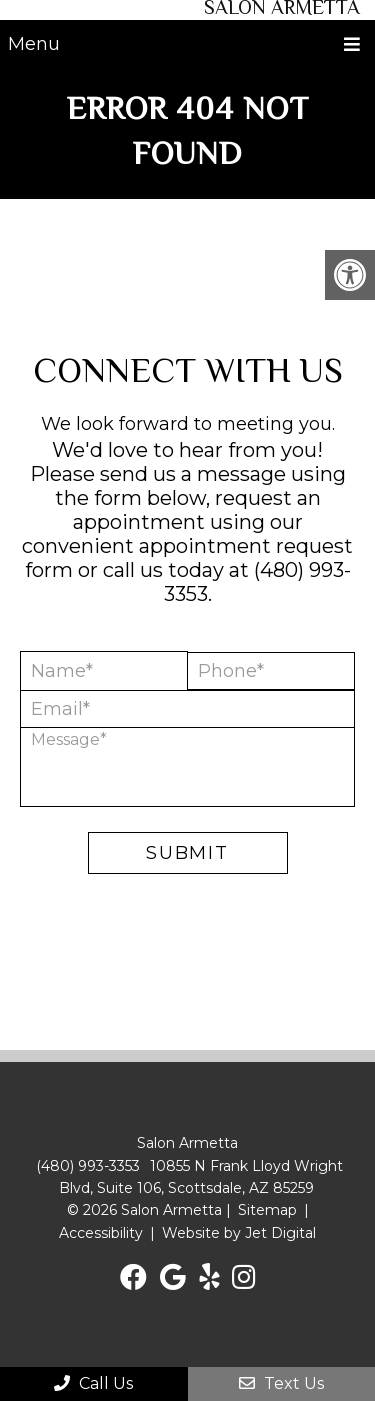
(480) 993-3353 (88, 1166)
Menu (34, 44)
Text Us (281, 1383)
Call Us (93, 1383)
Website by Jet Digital (239, 1233)
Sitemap (267, 1210)
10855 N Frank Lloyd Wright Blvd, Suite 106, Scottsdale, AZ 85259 (201, 1177)
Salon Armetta (282, 10)
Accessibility (101, 1233)
